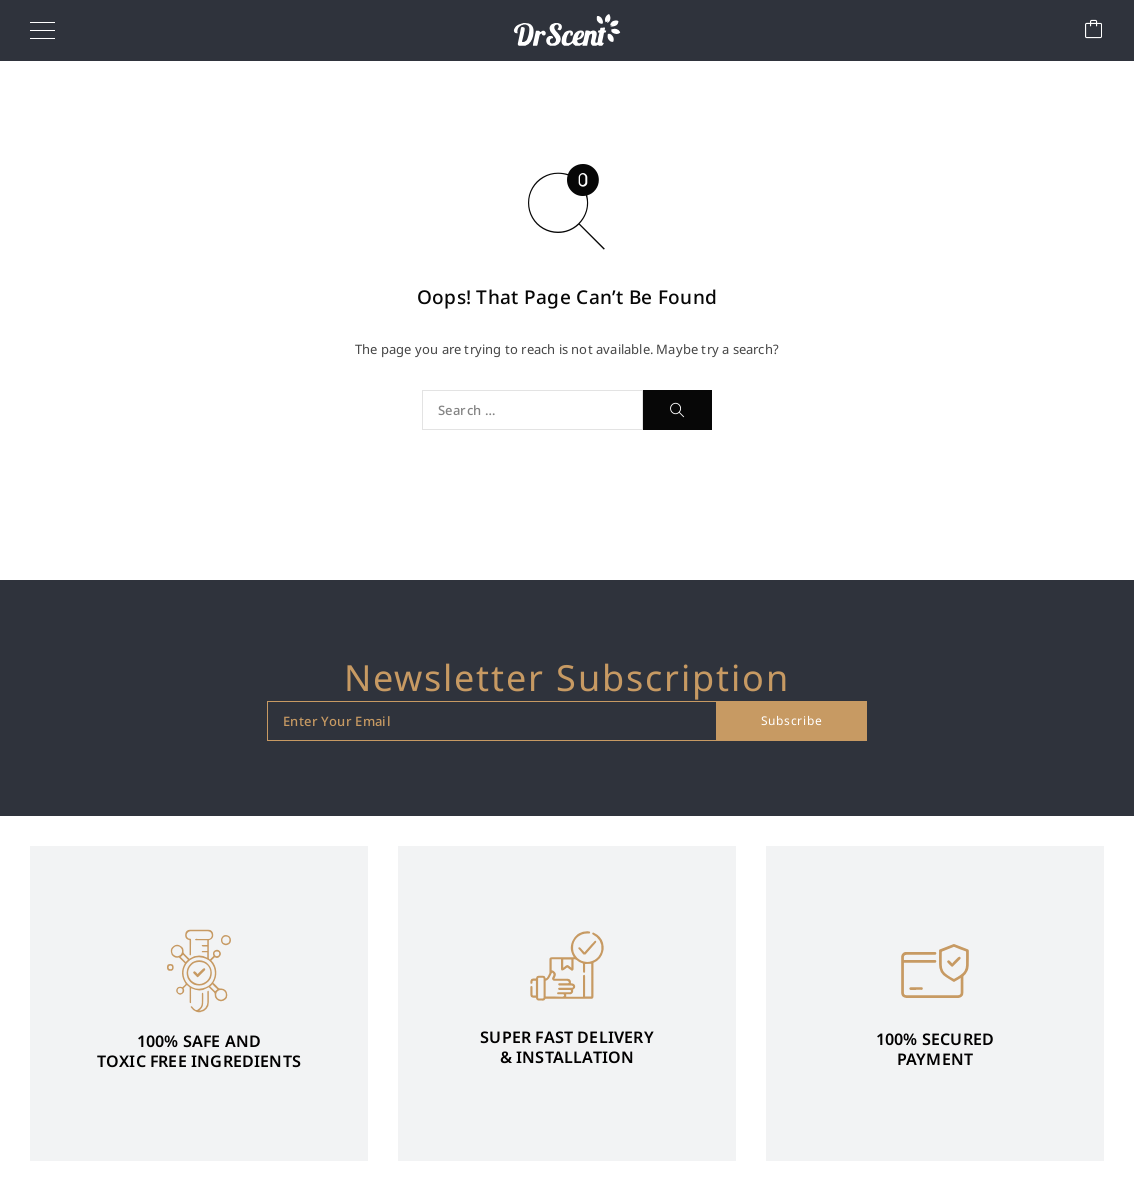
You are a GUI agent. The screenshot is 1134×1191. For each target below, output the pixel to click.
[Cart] (1094, 30)
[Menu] (42, 30)
